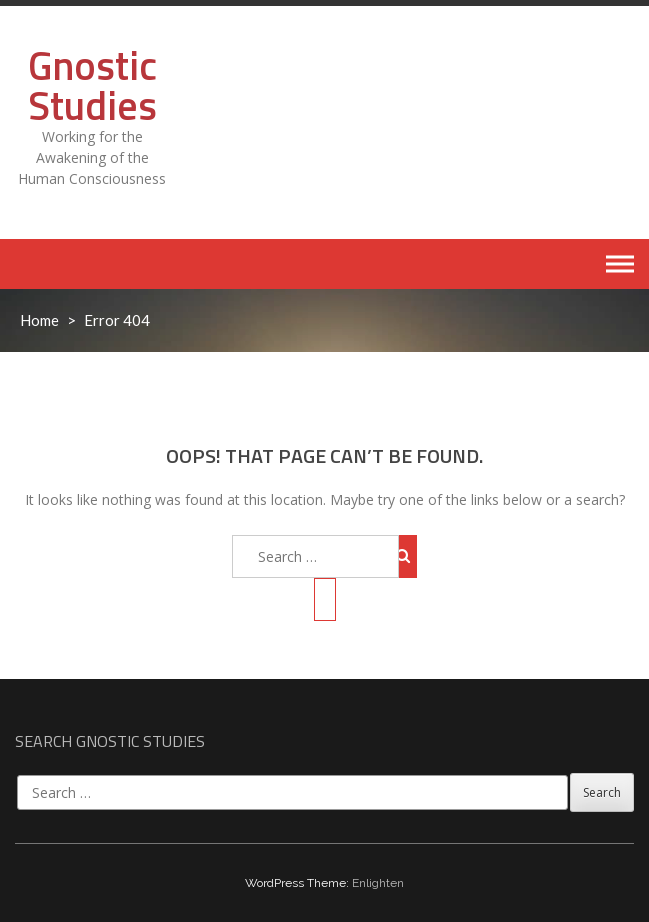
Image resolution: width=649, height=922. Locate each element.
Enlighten (378, 883)
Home (39, 320)
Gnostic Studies (92, 85)
